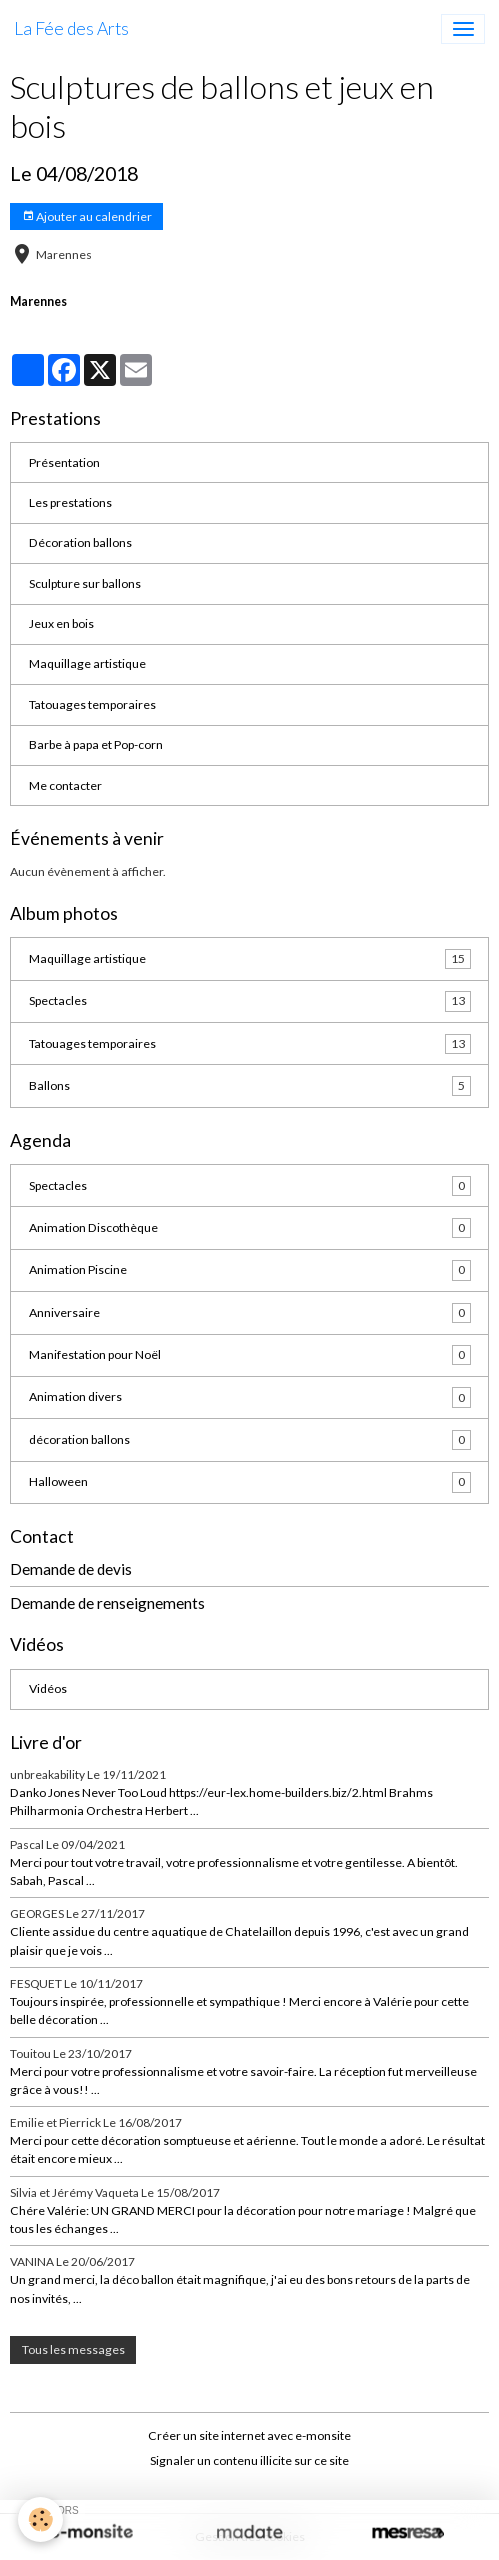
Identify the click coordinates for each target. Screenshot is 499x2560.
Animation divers (250, 1397)
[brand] (71, 29)
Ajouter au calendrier (87, 216)
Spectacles (250, 1001)
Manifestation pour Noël (250, 1355)
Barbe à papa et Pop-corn (96, 744)
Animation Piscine (250, 1270)
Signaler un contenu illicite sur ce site (249, 2460)
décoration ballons (250, 1440)
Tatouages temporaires (92, 704)
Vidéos (48, 1688)
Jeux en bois (61, 623)
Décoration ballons (80, 542)
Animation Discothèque (250, 1228)
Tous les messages (73, 2349)
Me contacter (65, 785)
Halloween (250, 1482)
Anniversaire (250, 1313)
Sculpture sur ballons (85, 583)
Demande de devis (71, 1569)
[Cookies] (40, 2519)
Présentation (64, 462)
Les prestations (70, 502)
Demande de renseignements (107, 1603)
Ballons (250, 1086)
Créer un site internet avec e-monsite (249, 2435)
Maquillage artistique (87, 663)
